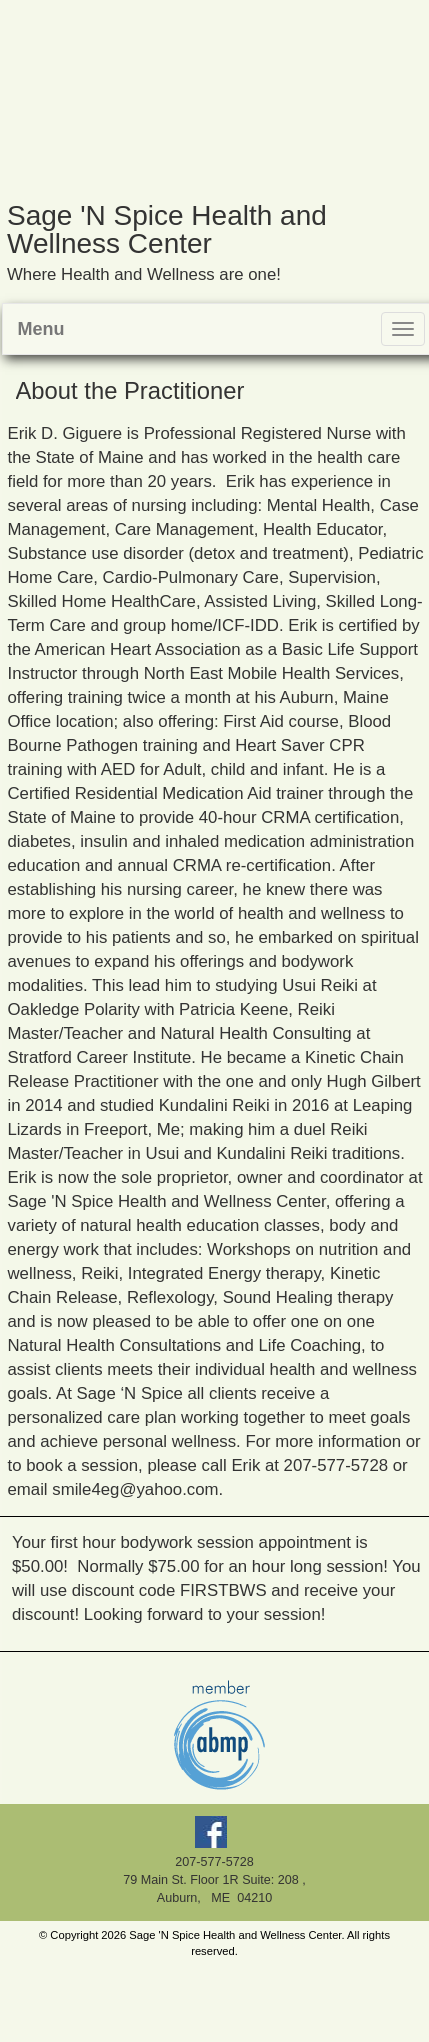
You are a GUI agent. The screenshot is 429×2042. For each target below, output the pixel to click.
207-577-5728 (214, 1862)
